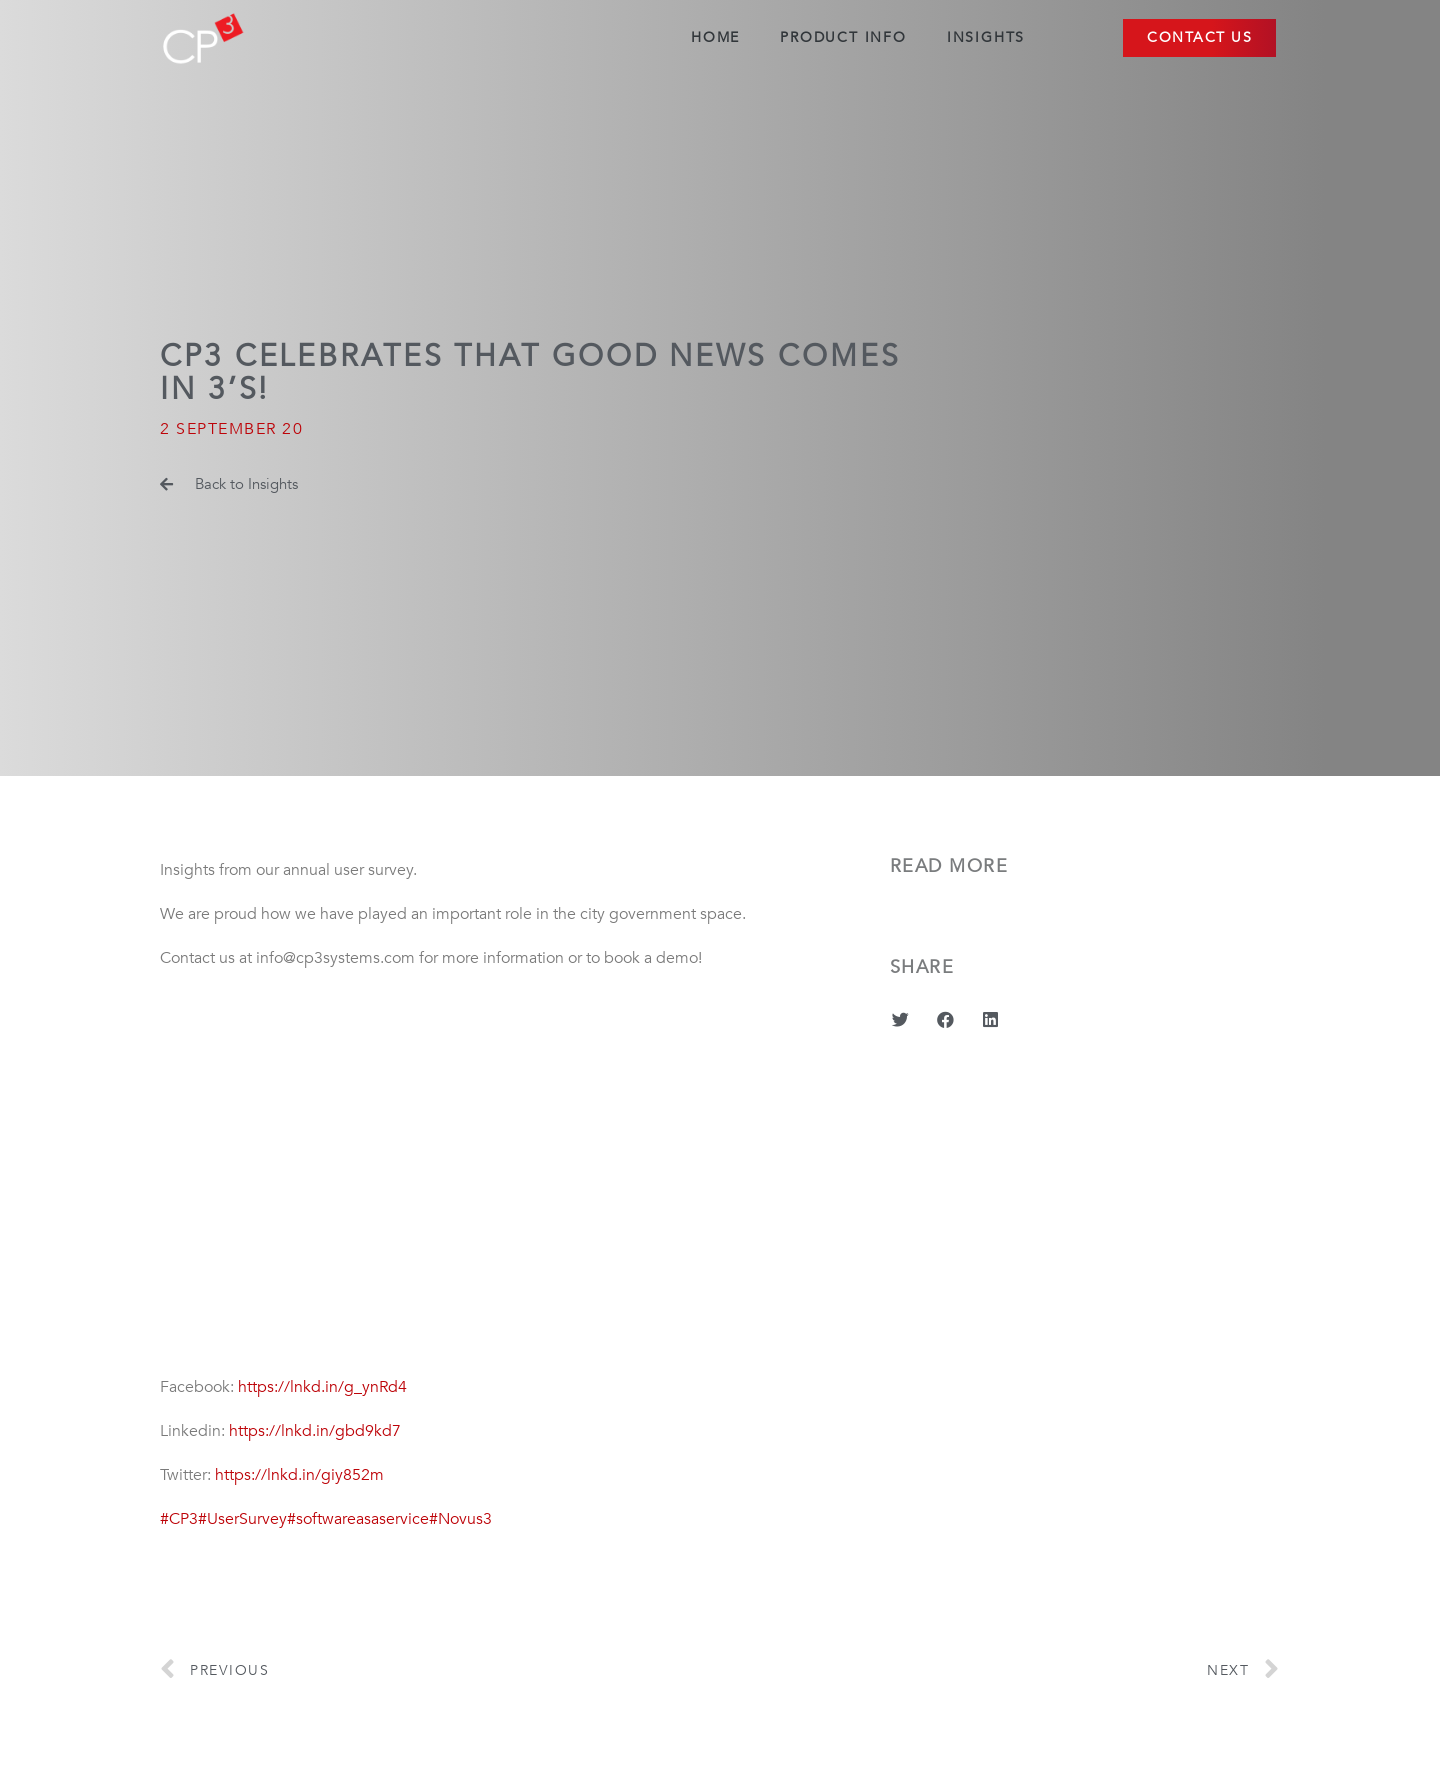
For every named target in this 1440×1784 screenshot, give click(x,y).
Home (715, 37)
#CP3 (179, 1519)
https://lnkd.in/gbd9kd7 (315, 1431)
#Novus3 (460, 1519)
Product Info (843, 37)
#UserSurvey (242, 1519)
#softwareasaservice (358, 1519)
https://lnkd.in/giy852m (299, 1475)
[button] (1199, 38)
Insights (986, 37)
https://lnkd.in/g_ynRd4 (322, 1387)
